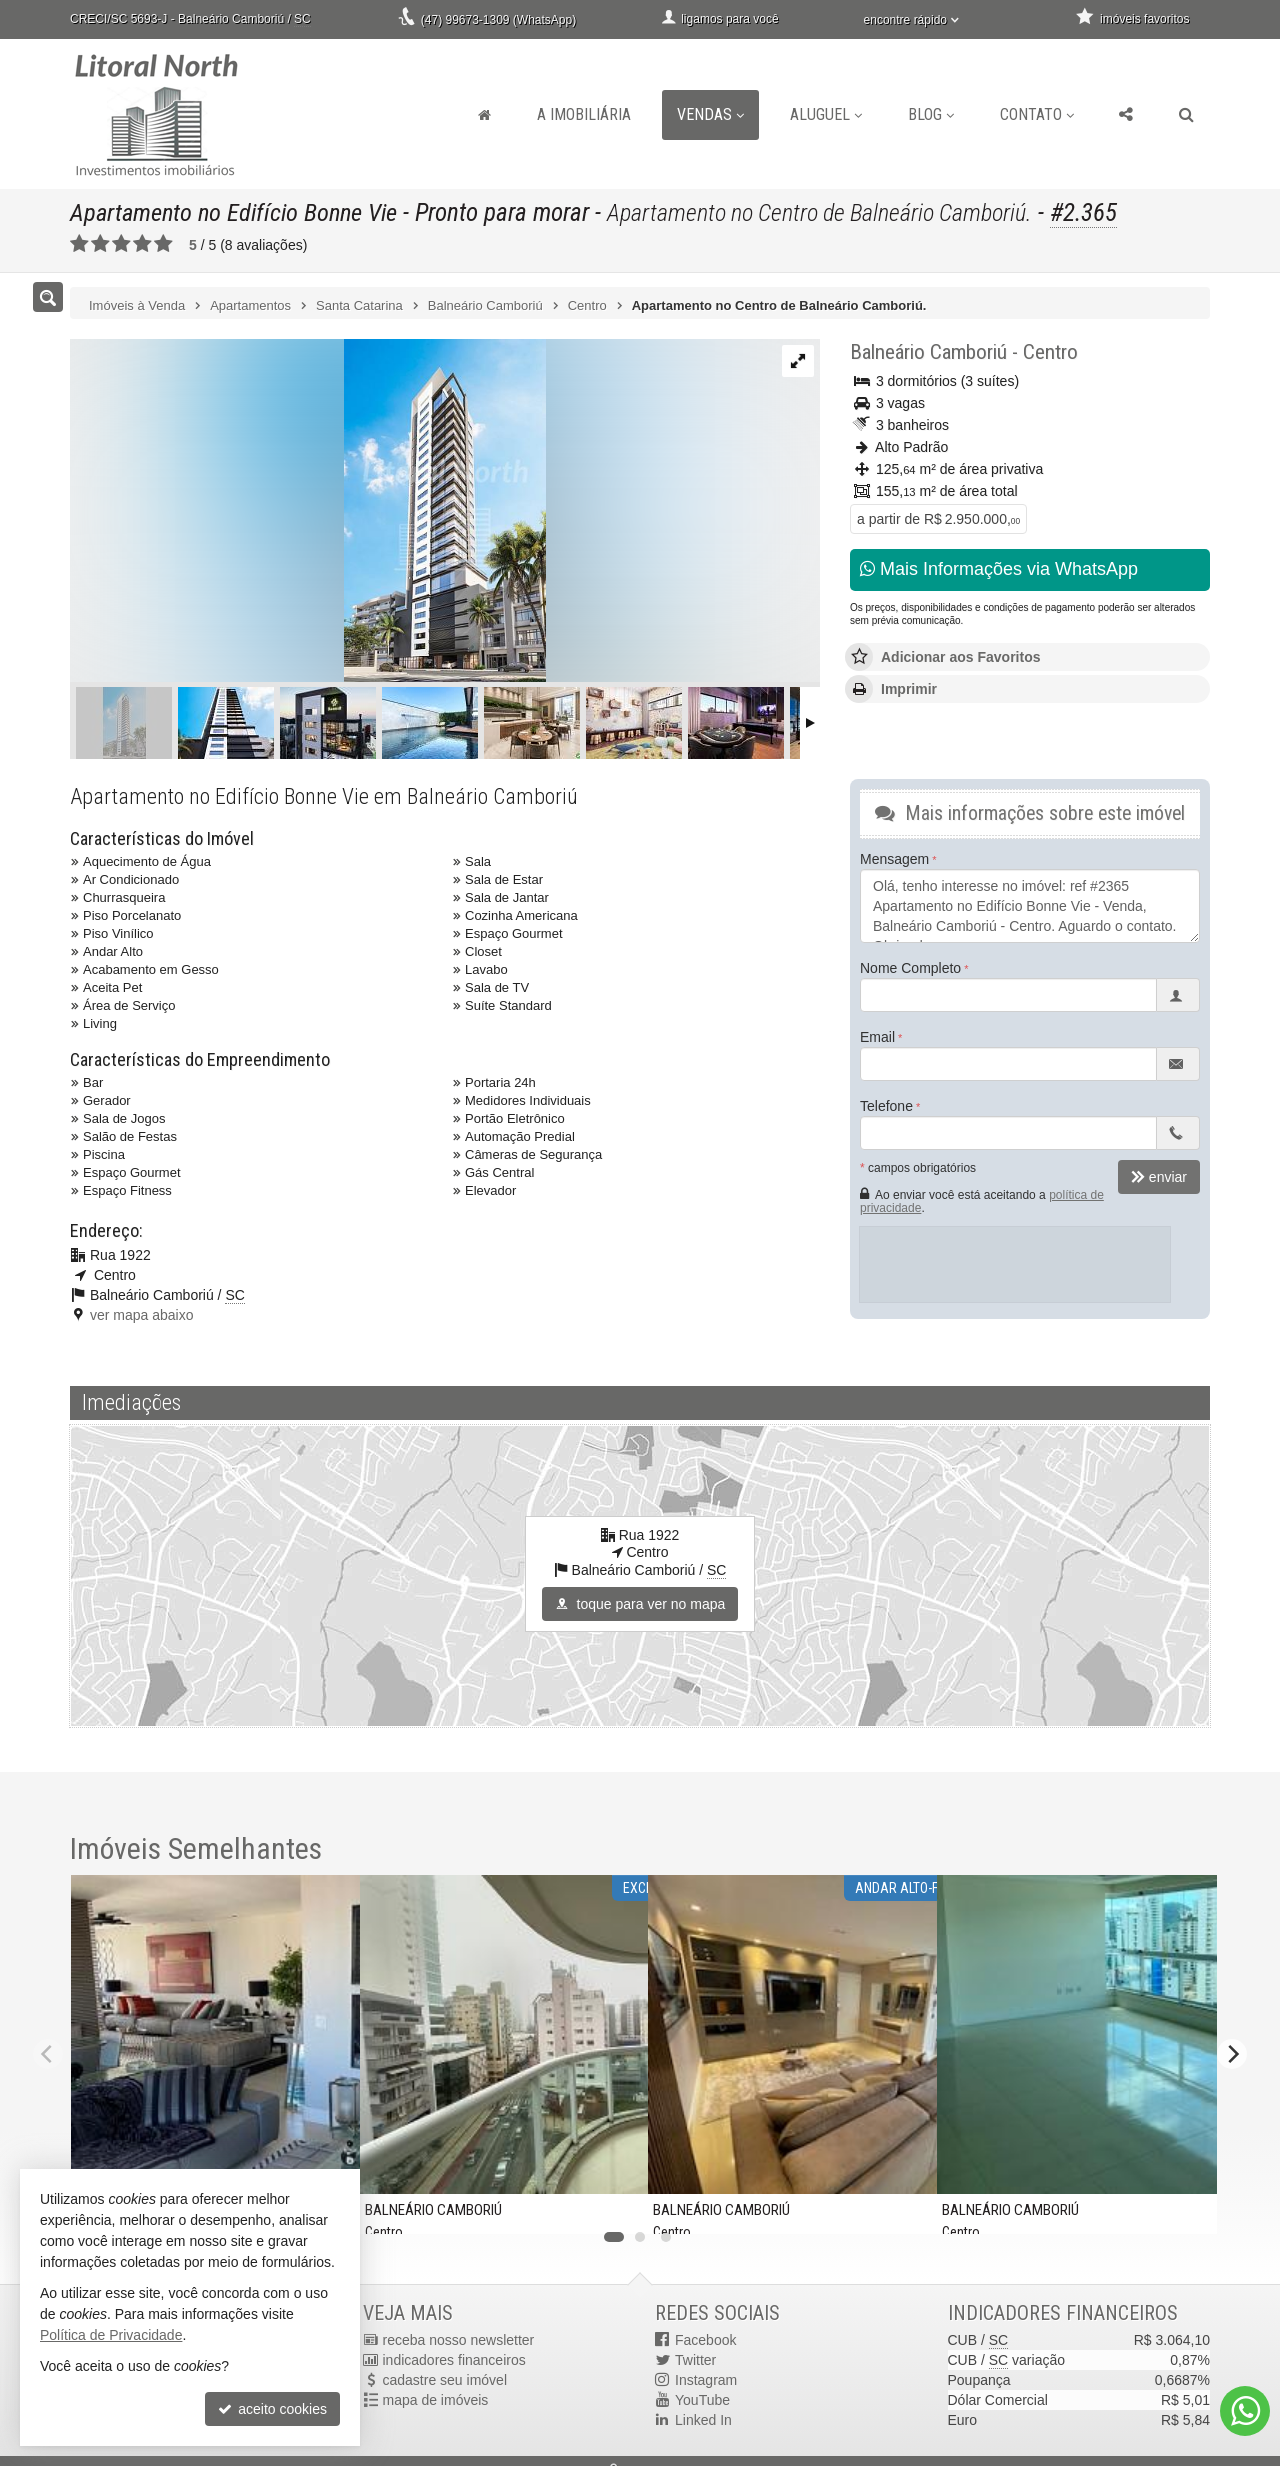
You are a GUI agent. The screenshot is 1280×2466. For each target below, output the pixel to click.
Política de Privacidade (111, 2335)
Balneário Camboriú (928, 352)
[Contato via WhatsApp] (1245, 2411)
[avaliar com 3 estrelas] (121, 244)
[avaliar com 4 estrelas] (142, 244)
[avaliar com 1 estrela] (79, 244)
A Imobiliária (584, 114)
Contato (1037, 114)
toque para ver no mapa (640, 1604)
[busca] (1186, 115)
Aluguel (826, 114)
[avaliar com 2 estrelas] (100, 244)
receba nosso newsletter (459, 2340)
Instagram (706, 2380)
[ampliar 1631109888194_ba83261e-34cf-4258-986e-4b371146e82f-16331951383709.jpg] (308, 512)
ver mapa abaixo (142, 1315)
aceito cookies (272, 2409)
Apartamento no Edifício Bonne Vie (238, 212)
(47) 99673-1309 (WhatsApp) (498, 20)
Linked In (703, 2420)
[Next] (1232, 2054)
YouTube (702, 2400)
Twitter (695, 2360)
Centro (1050, 352)
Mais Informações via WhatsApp (999, 569)
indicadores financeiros (454, 2360)
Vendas (710, 114)
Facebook (705, 2340)
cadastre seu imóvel (445, 2380)
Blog (931, 114)
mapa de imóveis (436, 2400)
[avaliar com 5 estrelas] (163, 244)
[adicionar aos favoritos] (617, 2205)
